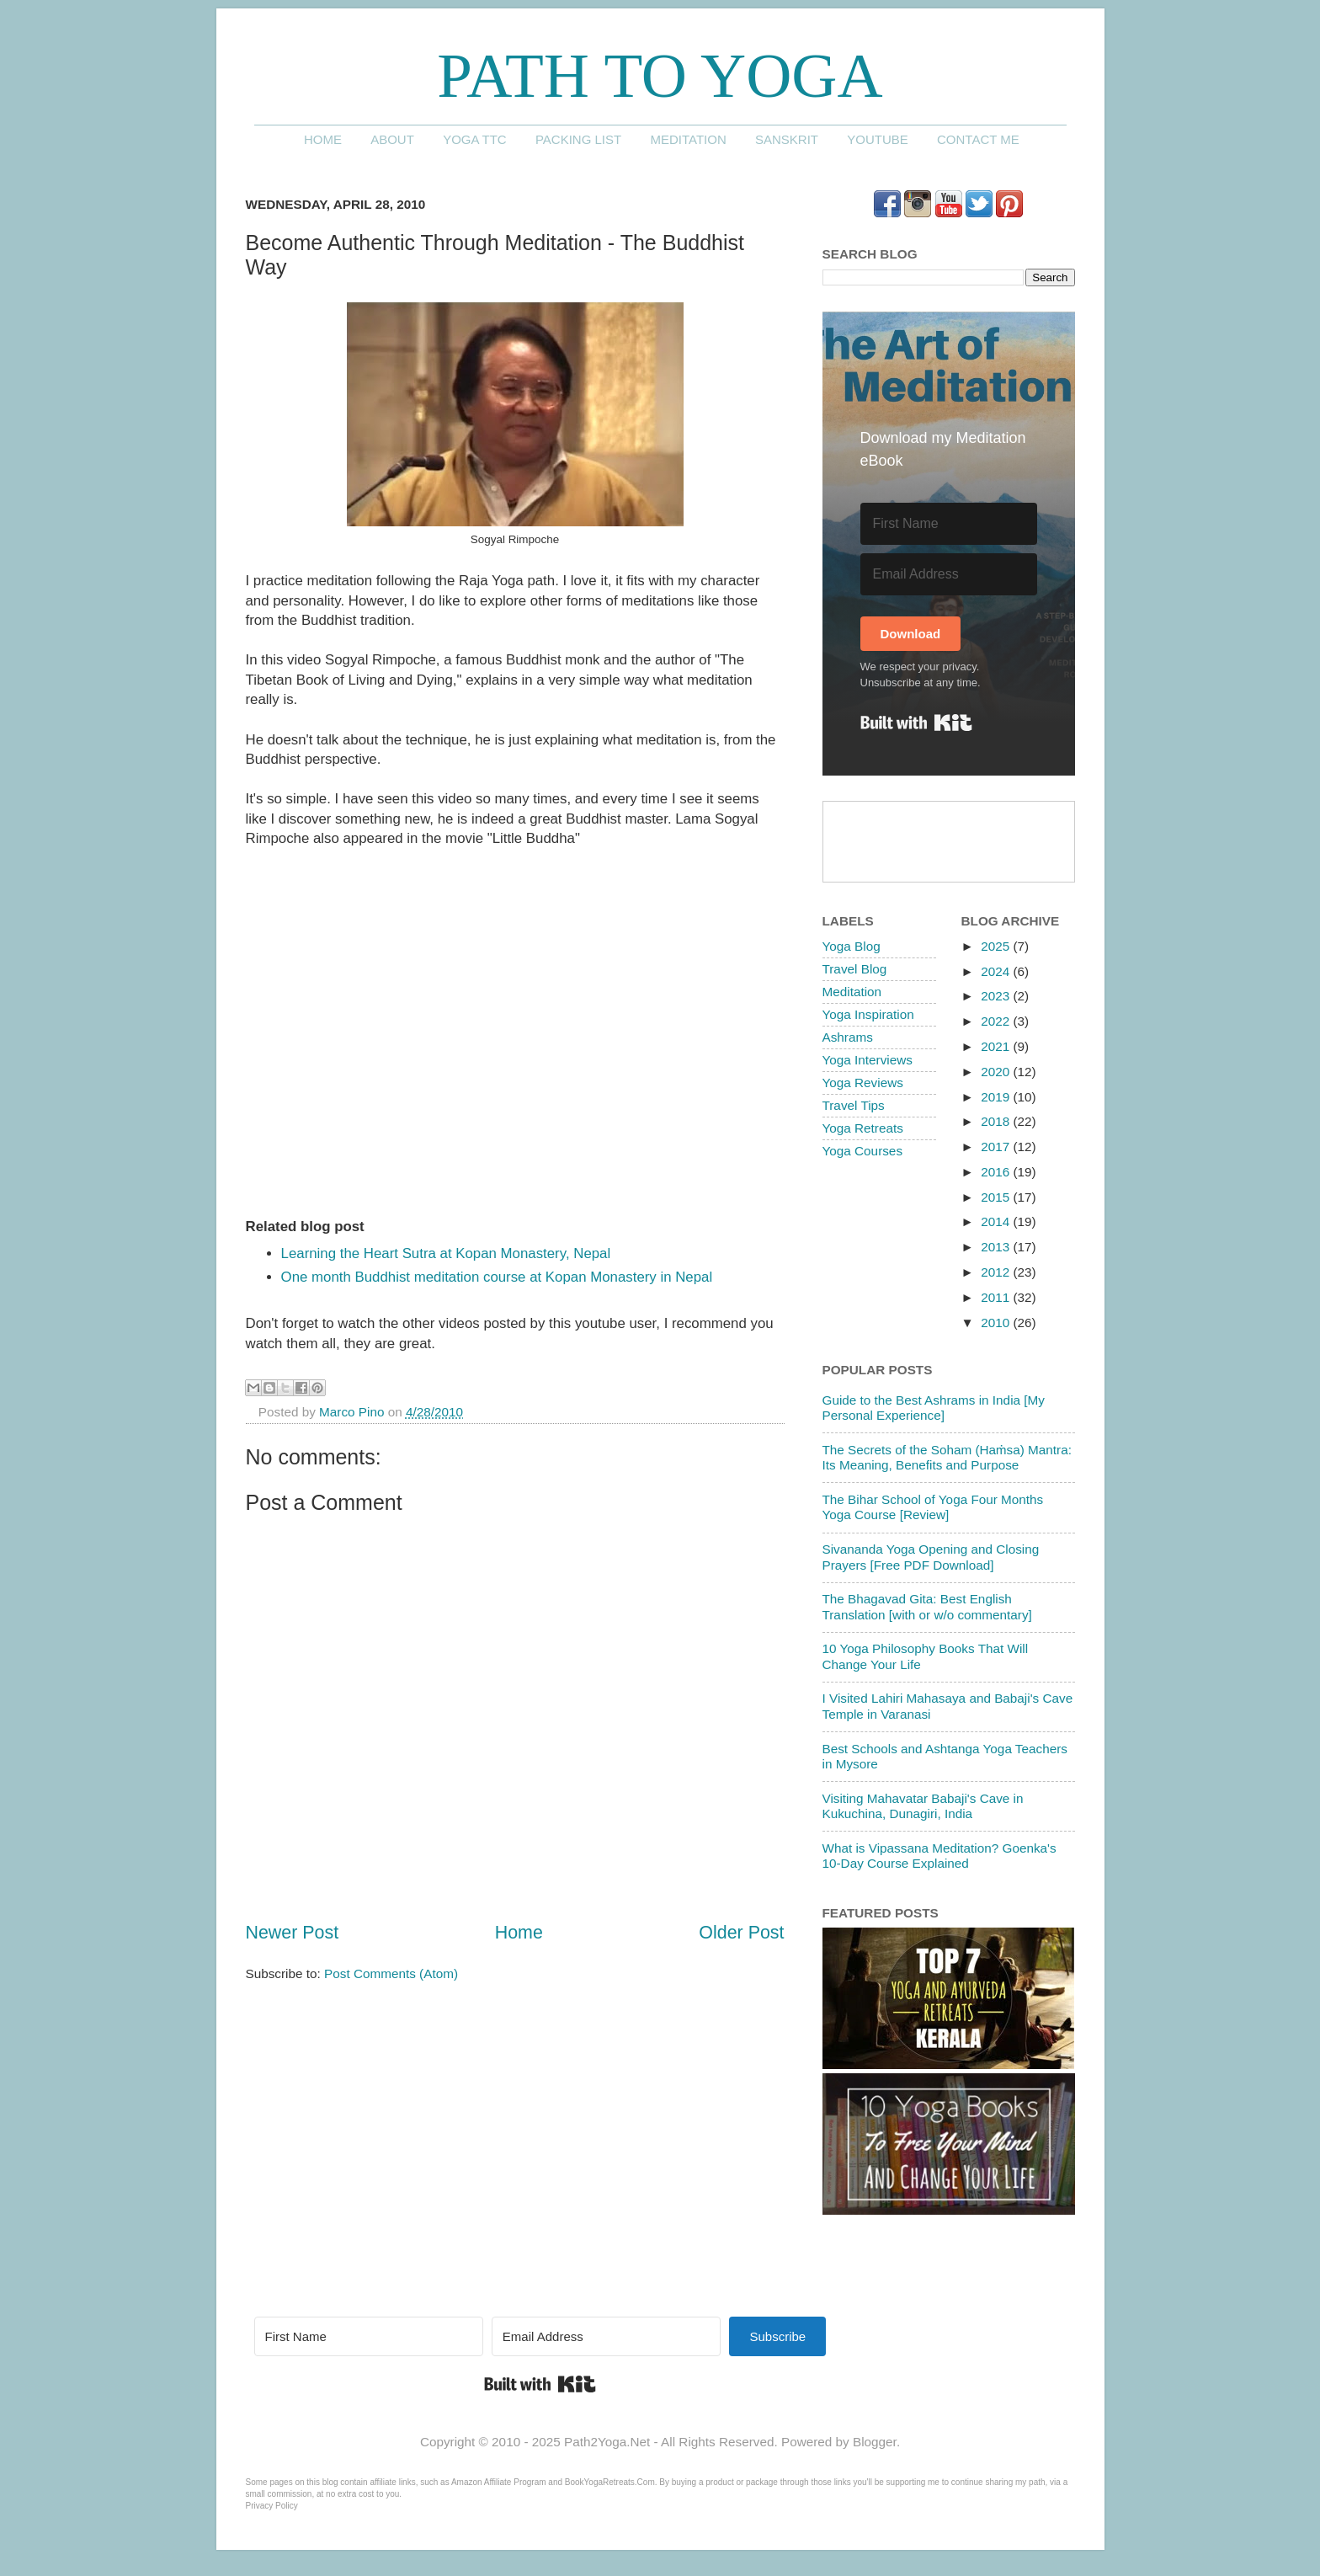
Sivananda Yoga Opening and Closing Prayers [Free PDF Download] (931, 1556)
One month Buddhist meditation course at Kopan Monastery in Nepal (497, 1277)
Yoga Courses (862, 1151)
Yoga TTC (475, 139)
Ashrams (847, 1037)
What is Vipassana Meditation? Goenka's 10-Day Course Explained (939, 1855)
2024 (997, 971)
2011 (997, 1297)
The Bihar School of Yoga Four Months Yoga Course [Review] (933, 1507)
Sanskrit (786, 139)
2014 (997, 1221)
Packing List (578, 139)
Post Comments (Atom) (391, 1973)
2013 (997, 1247)
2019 (997, 1097)
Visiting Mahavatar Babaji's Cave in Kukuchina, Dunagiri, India (923, 1806)
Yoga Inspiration (868, 1014)
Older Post (741, 1933)
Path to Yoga (659, 75)
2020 (997, 1071)
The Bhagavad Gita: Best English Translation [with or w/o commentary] (927, 1606)
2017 (997, 1146)
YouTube (877, 139)
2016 (997, 1172)
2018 (997, 1121)
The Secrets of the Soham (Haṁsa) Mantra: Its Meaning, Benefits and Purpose (947, 1457)
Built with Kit (916, 722)
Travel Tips (853, 1105)
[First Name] (948, 524)
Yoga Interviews (867, 1060)
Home (323, 139)
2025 (997, 946)
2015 (997, 1197)
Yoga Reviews (862, 1082)
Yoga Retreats (862, 1128)
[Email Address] (948, 574)
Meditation (688, 139)
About (392, 139)
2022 (997, 1021)
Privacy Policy (272, 2505)
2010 (997, 1322)
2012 (997, 1272)
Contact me (978, 139)
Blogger (875, 2442)
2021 (997, 1046)
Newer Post (292, 1933)
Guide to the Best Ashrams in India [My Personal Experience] (933, 1407)
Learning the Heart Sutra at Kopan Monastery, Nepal (446, 1253)
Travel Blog (854, 969)
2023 (997, 996)
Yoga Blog (851, 946)
